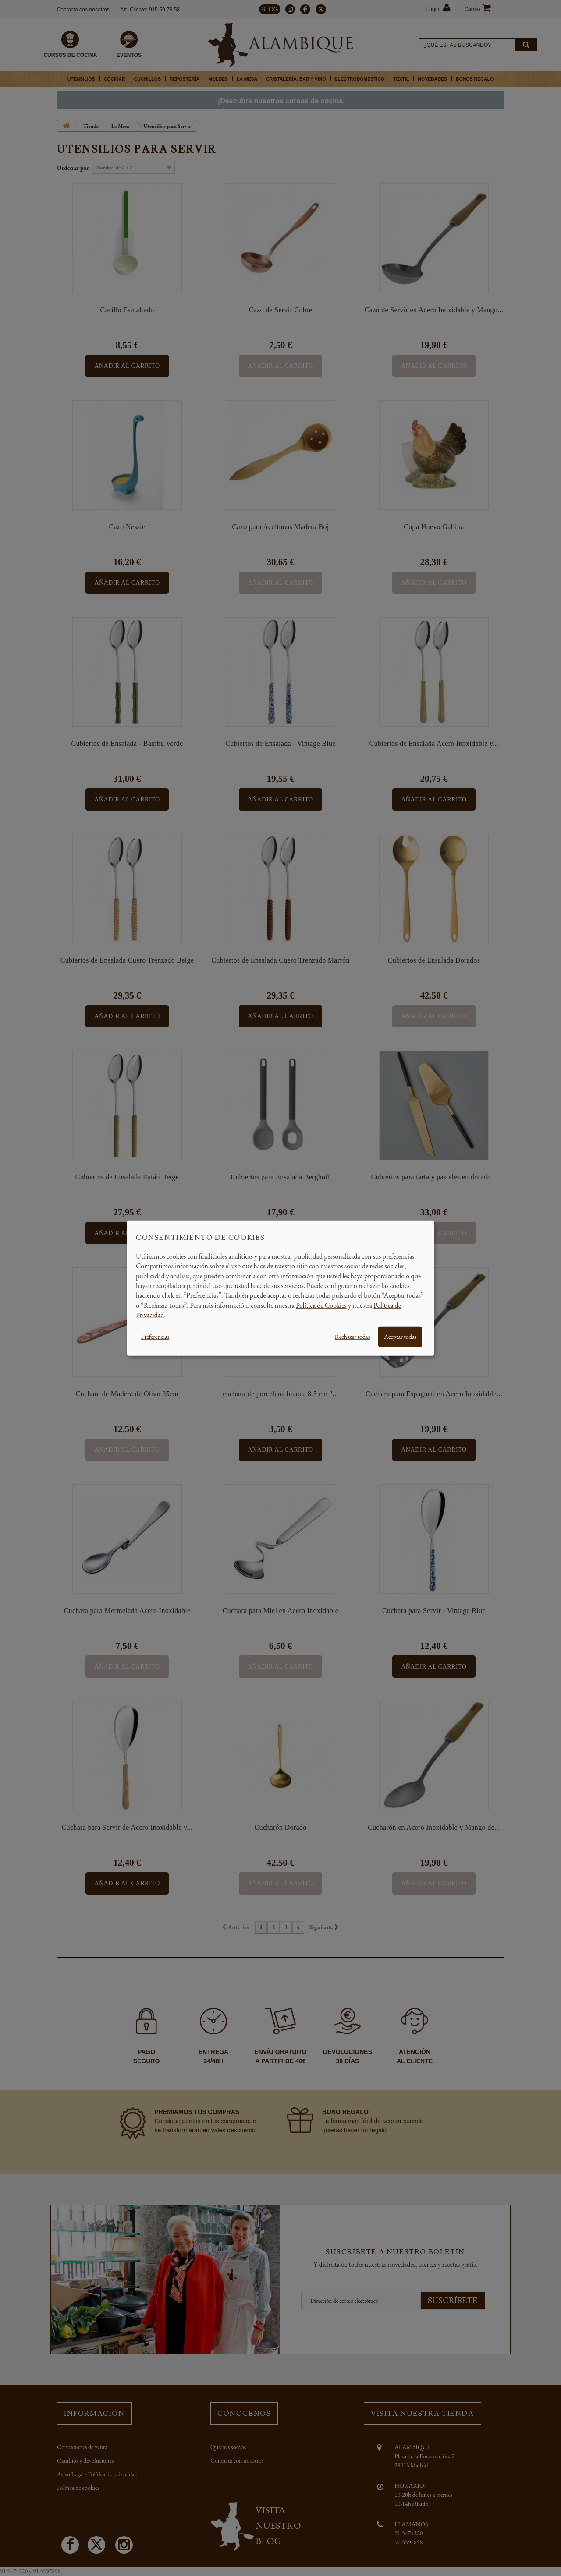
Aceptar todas (400, 1336)
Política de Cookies (321, 1304)
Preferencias (155, 1336)
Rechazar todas (352, 1336)
